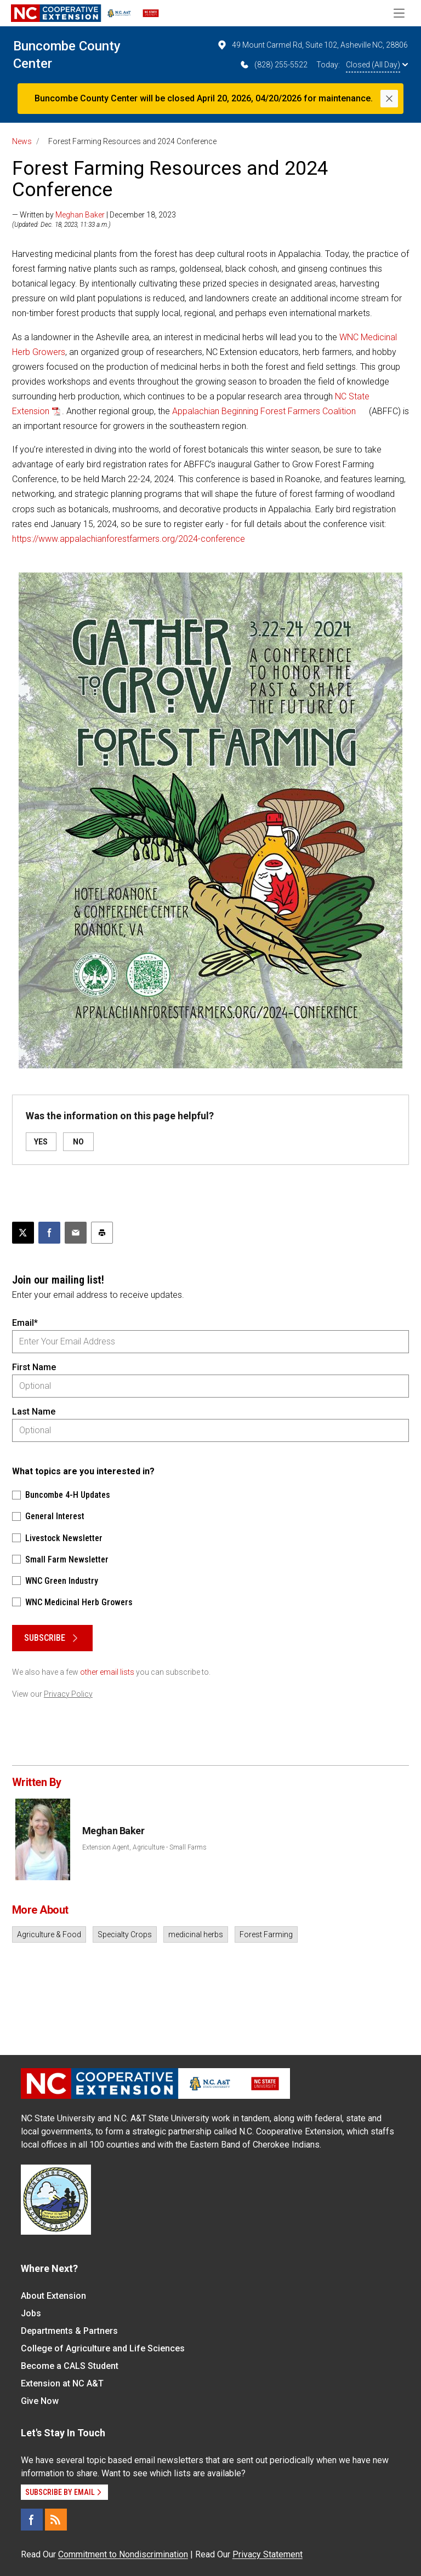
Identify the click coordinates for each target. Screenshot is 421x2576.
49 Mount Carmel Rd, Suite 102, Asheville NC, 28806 (312, 44)
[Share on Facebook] (49, 1233)
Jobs (31, 2313)
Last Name (33, 1411)
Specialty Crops (125, 1934)
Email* (25, 1323)
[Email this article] (76, 1233)
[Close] (389, 98)
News (22, 141)
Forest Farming (266, 1934)
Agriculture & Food (49, 1934)
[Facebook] (32, 2520)
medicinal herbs (195, 1934)
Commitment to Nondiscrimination (123, 2554)
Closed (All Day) (377, 64)
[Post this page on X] (23, 1233)
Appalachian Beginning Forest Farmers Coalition (264, 411)
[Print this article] (102, 1233)
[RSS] (56, 2520)
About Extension (53, 2296)
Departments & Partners (69, 2331)
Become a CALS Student (69, 2366)
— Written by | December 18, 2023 (94, 214)
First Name (34, 1367)
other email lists (107, 1672)
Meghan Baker (80, 214)
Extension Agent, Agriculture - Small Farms (144, 1847)
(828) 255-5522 (273, 64)
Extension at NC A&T (62, 2383)
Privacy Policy (68, 1694)
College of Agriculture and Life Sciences (103, 2348)
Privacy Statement (267, 2554)
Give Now (40, 2401)
